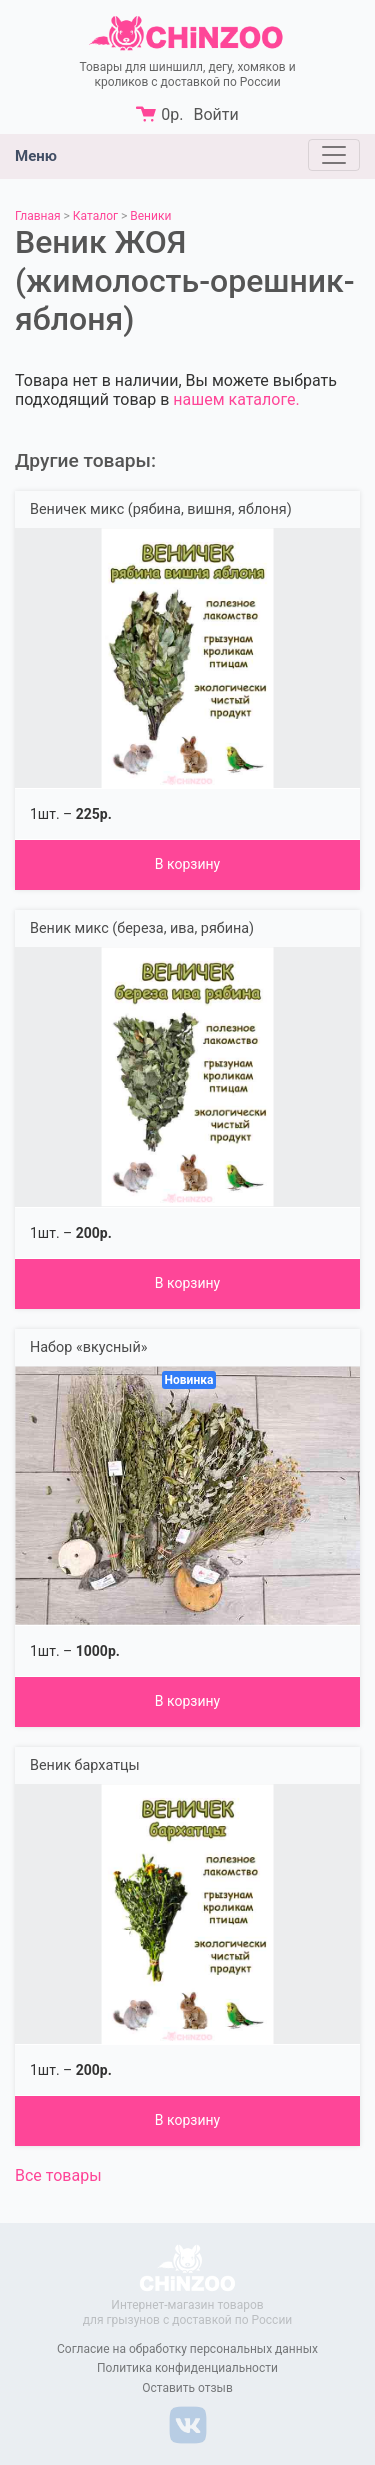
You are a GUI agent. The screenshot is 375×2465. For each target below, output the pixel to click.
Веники (150, 216)
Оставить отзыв (187, 2388)
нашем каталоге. (236, 399)
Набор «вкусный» (88, 1347)
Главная (38, 216)
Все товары (58, 2175)
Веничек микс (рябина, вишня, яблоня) (161, 509)
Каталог (95, 216)
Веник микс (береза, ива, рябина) (142, 928)
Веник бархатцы (85, 1765)
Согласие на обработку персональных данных (187, 2349)
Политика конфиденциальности (187, 2368)
